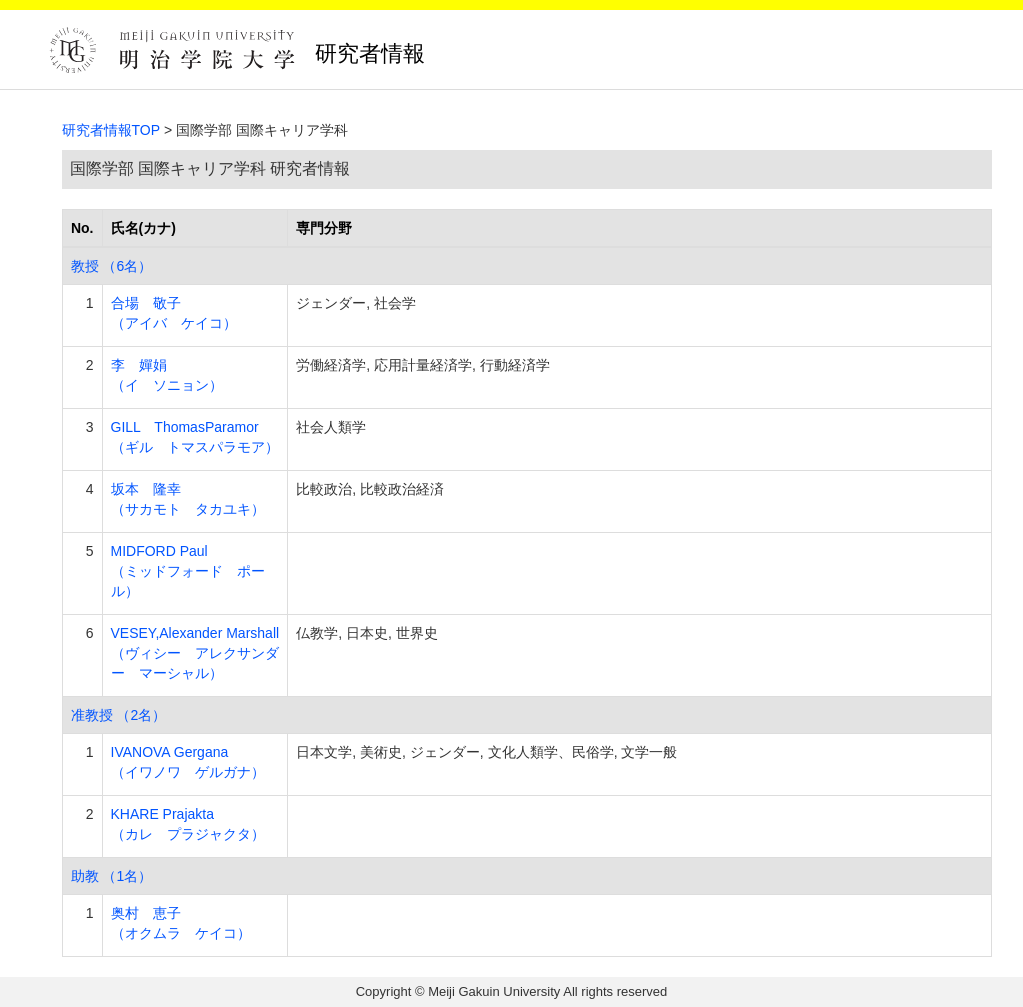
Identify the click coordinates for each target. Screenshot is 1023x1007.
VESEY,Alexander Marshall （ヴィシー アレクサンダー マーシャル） (195, 653)
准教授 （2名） (119, 715)
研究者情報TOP (111, 130)
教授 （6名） (112, 266)
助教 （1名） (112, 876)
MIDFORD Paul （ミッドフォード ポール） (188, 571)
